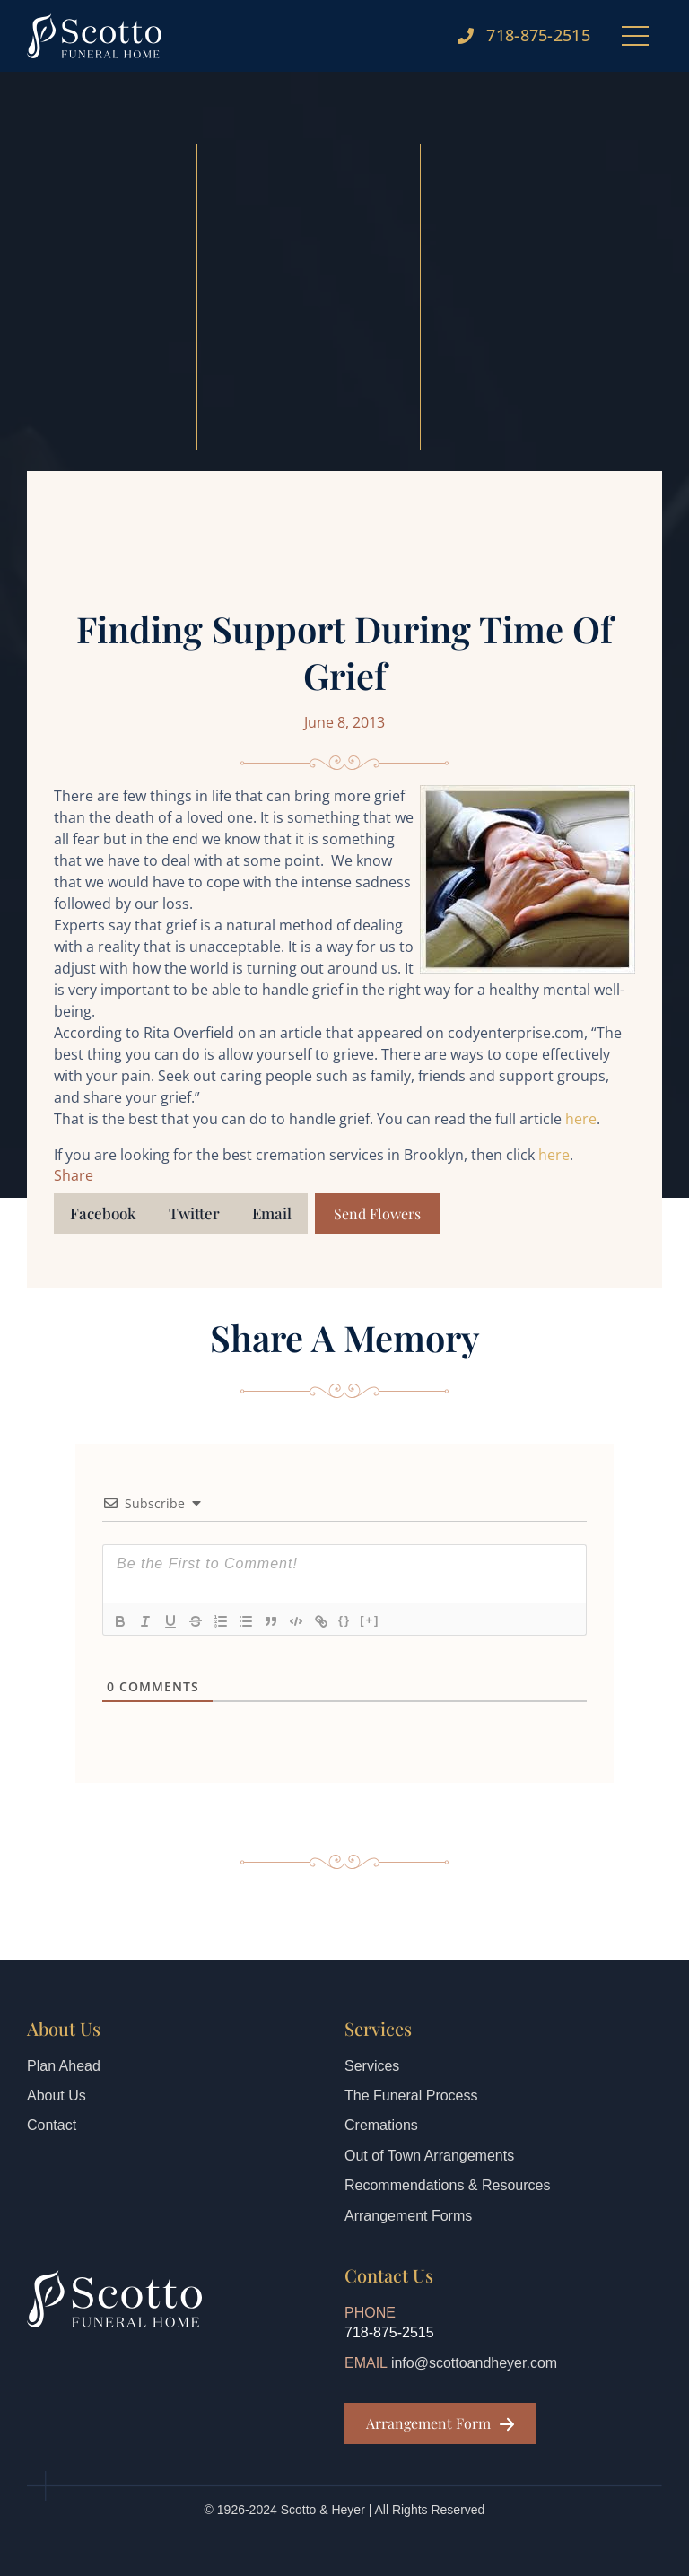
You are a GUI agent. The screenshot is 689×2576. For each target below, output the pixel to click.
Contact (51, 2125)
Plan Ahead (63, 2066)
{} (344, 1620)
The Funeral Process (411, 2095)
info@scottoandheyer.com (474, 2363)
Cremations (381, 2125)
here (581, 1119)
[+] (369, 1620)
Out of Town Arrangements (429, 2155)
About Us (56, 2095)
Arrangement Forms (408, 2215)
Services (371, 2066)
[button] (103, 1213)
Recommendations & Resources (447, 2185)
